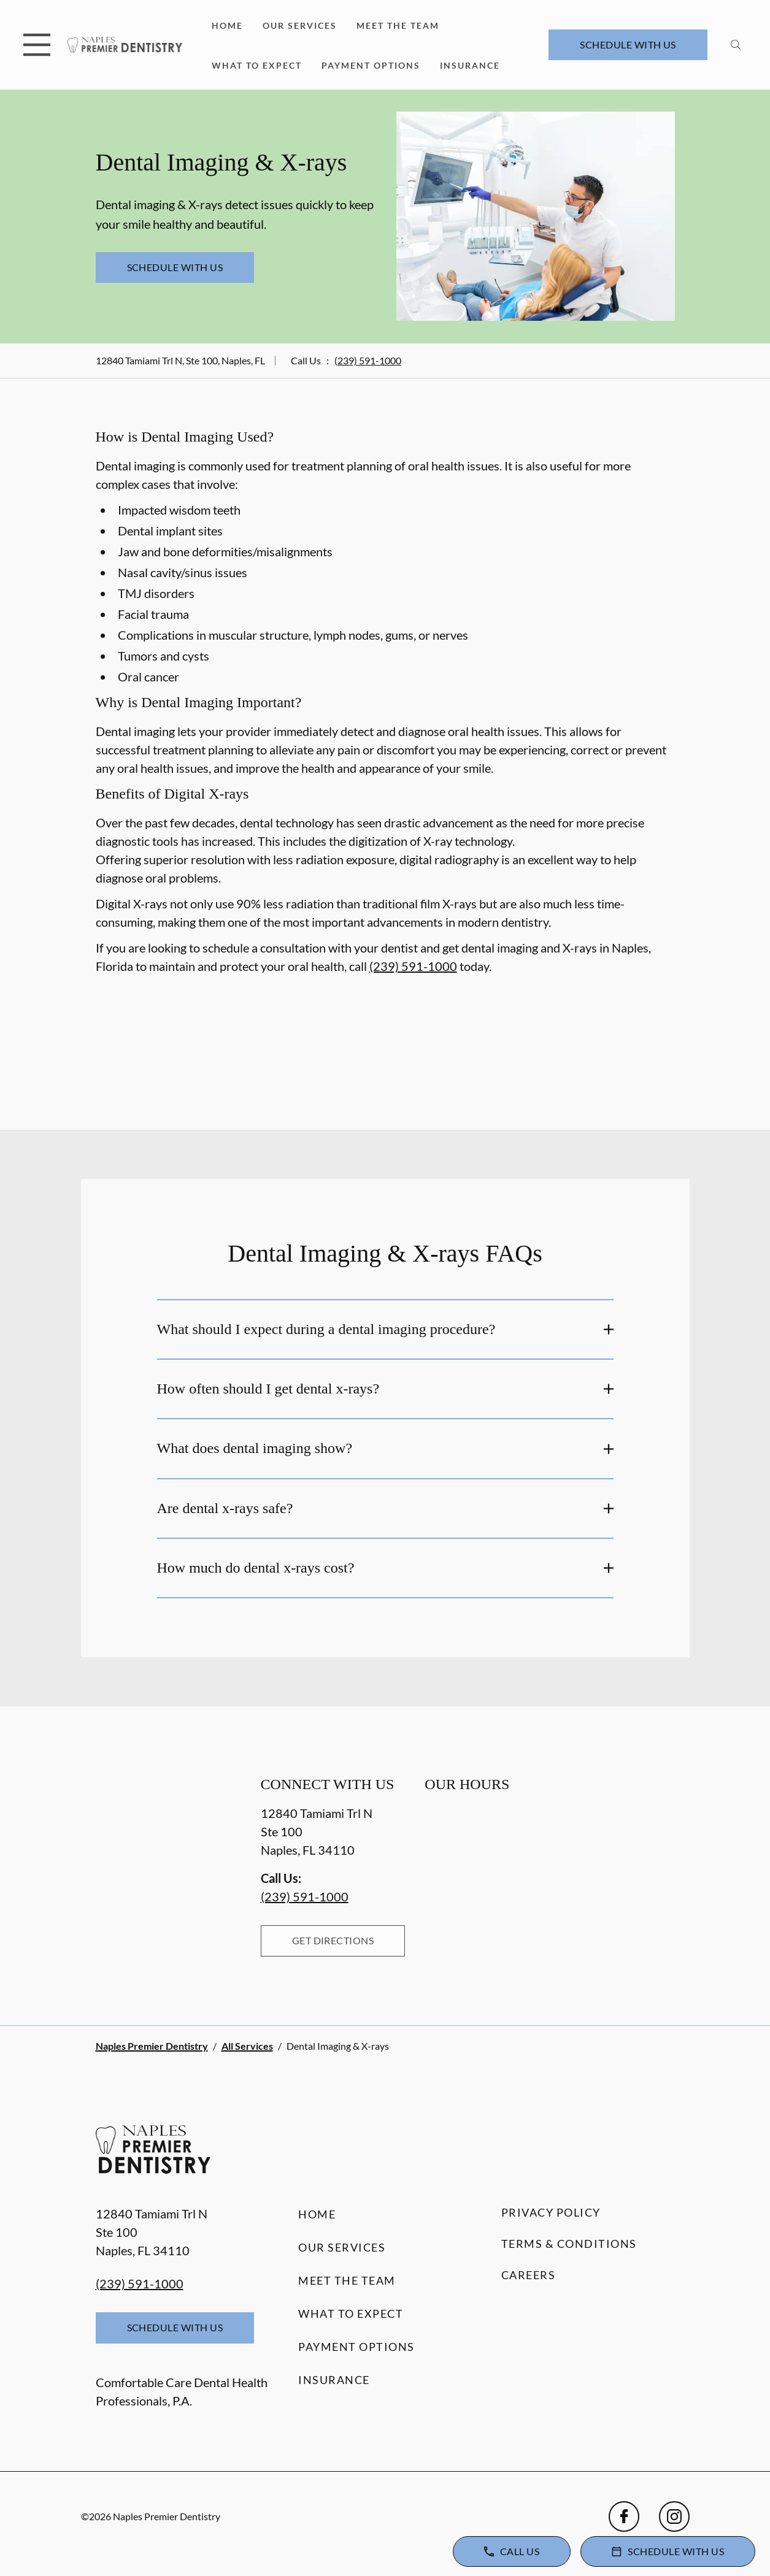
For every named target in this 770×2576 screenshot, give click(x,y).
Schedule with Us (628, 44)
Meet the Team (397, 25)
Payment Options (370, 65)
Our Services (300, 25)
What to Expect (257, 65)
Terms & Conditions (569, 2243)
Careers (528, 2275)
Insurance (470, 65)
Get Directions (333, 1940)
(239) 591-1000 (367, 360)
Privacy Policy (551, 2212)
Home (227, 25)
